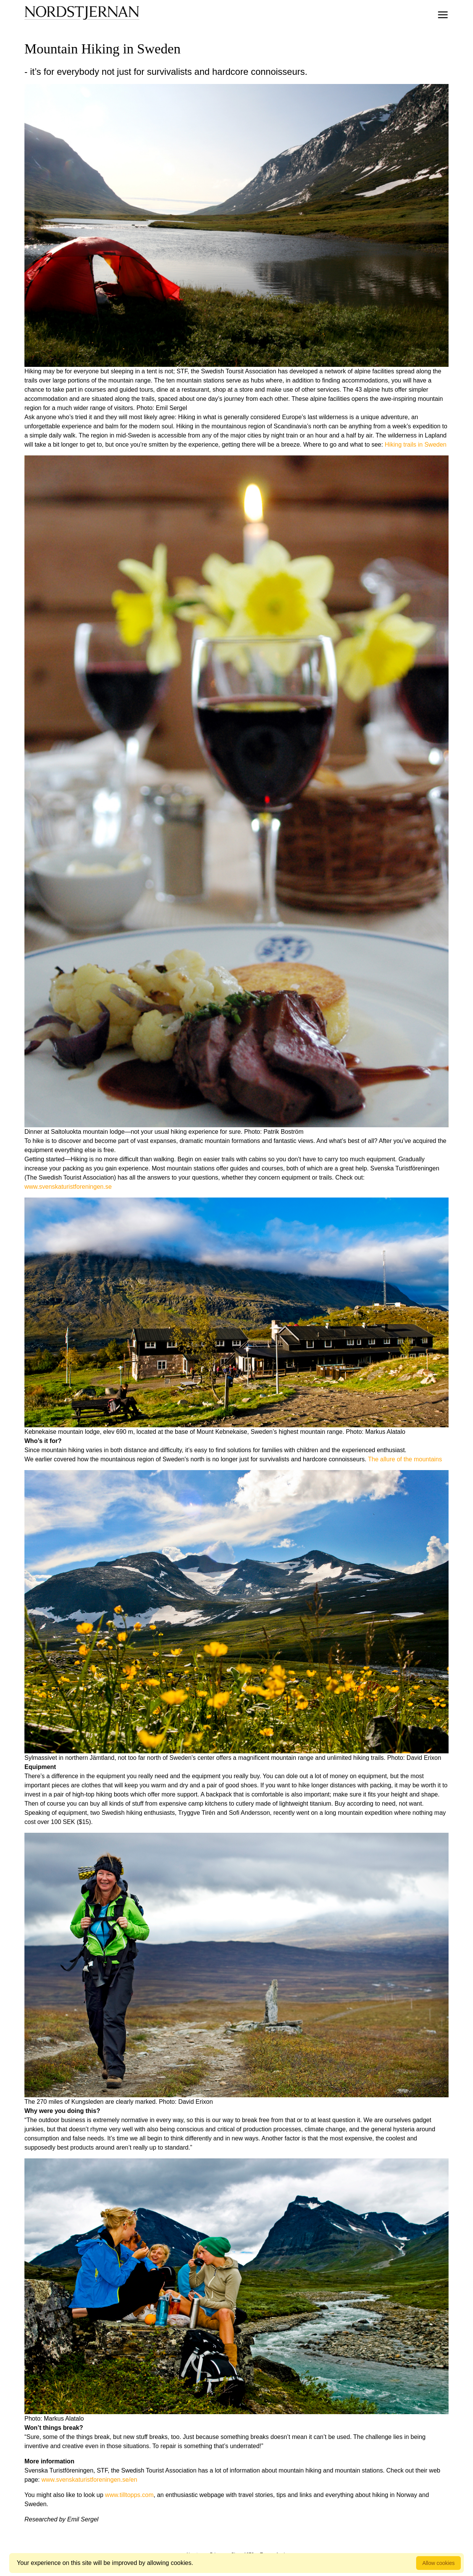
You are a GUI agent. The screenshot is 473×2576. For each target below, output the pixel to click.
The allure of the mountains (405, 1459)
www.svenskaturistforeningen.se (68, 1186)
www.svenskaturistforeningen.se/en (89, 2479)
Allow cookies (438, 2563)
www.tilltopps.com (129, 2495)
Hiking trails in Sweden (416, 444)
